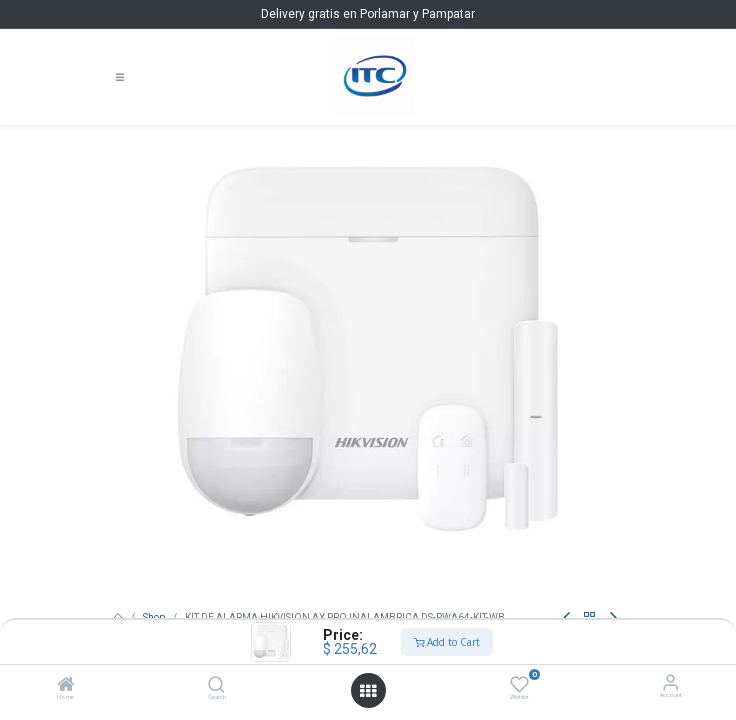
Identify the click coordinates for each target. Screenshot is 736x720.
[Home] (66, 687)
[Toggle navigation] (120, 77)
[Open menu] (368, 691)
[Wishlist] (519, 683)
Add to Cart (447, 642)
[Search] (216, 687)
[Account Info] (670, 682)
